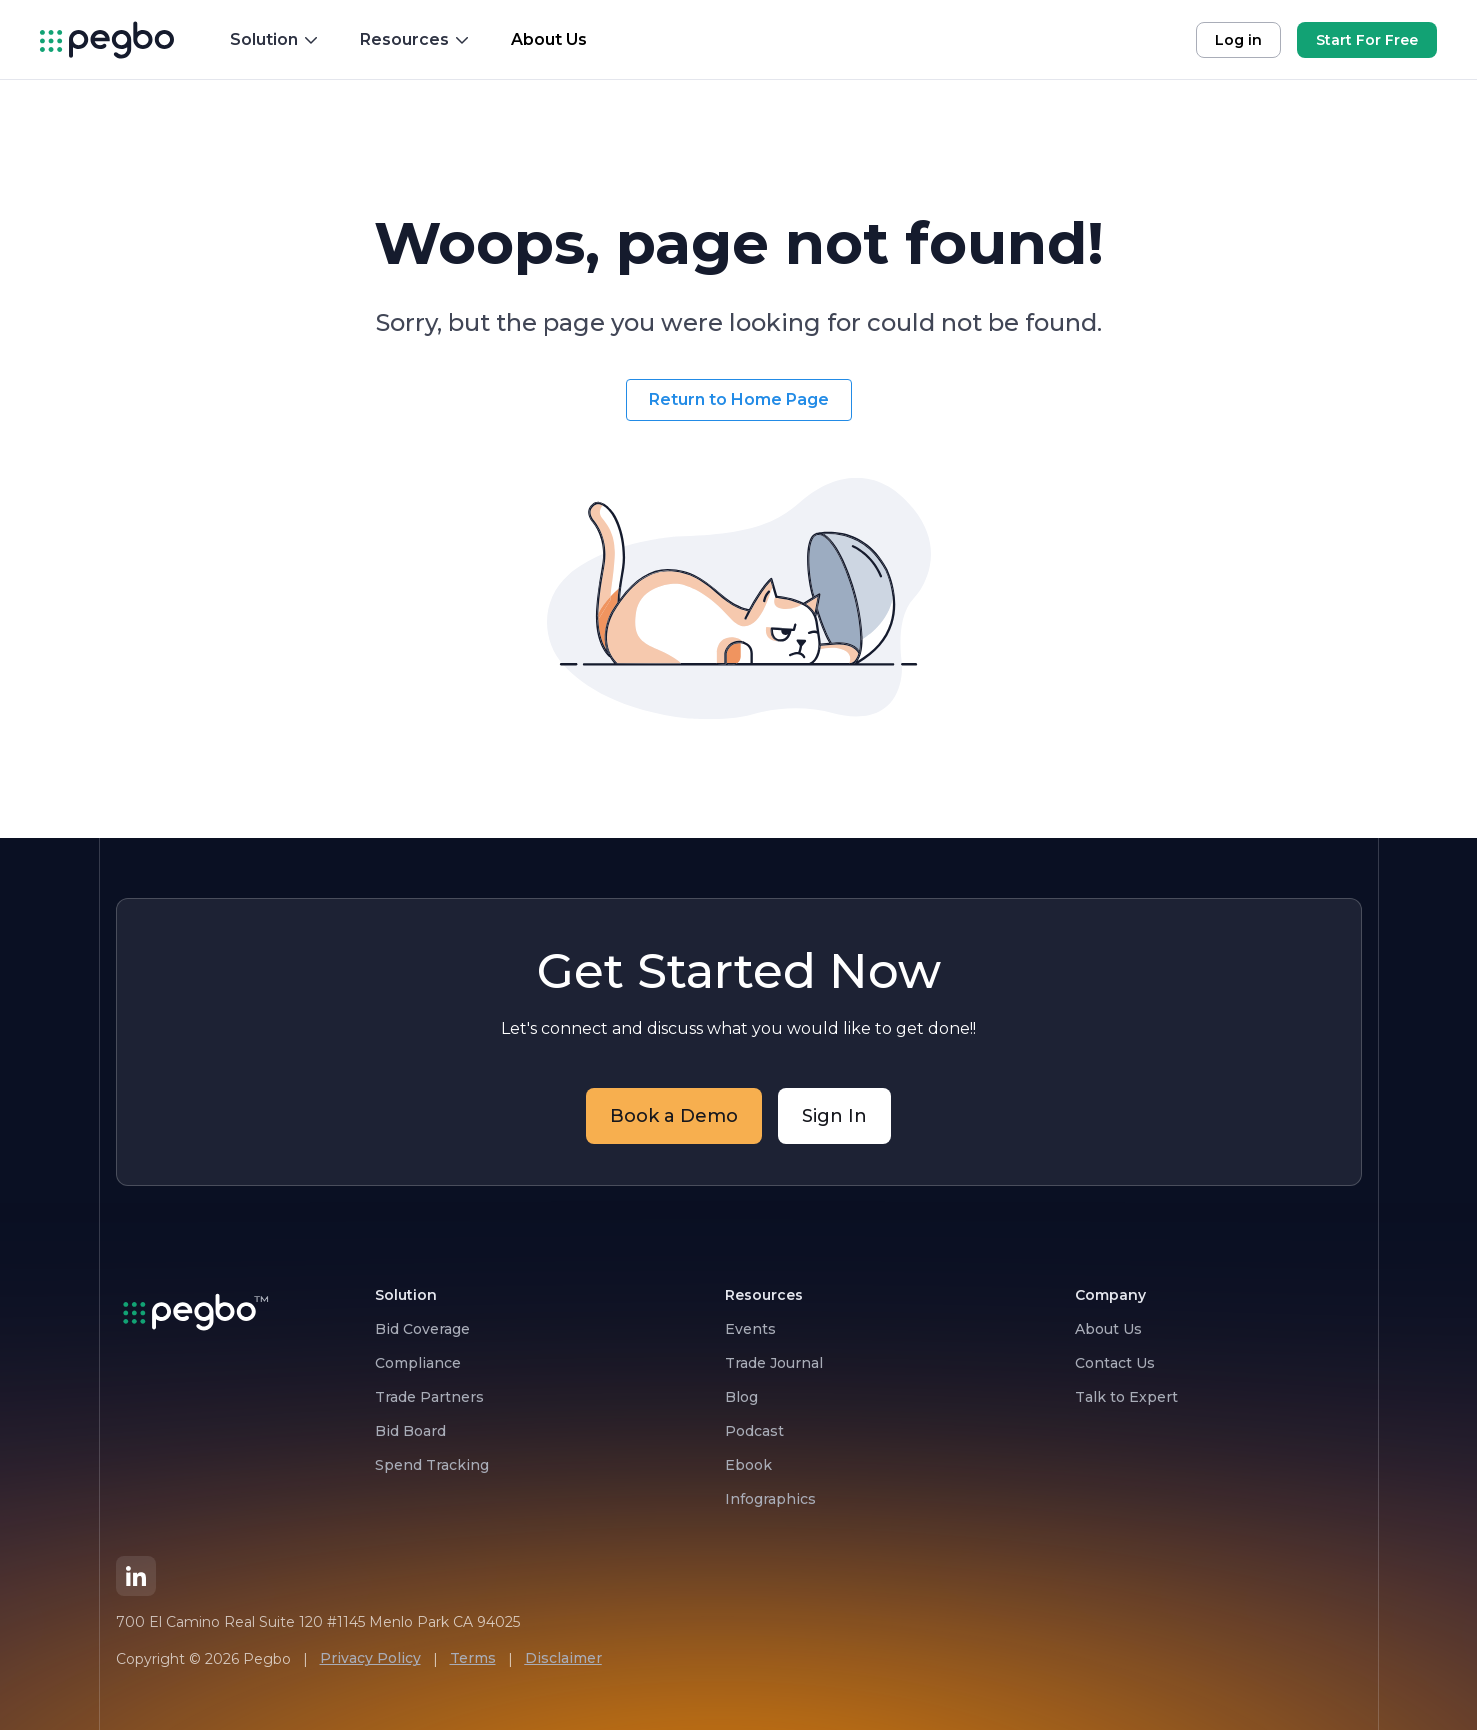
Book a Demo (674, 1116)
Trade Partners (429, 1397)
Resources (415, 39)
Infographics (770, 1499)
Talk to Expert (1126, 1397)
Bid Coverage (422, 1329)
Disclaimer (563, 1658)
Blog (741, 1397)
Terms (473, 1658)
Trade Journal (774, 1363)
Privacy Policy (370, 1658)
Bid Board (410, 1431)
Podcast (754, 1431)
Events (750, 1329)
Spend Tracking (432, 1465)
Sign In (834, 1116)
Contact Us (1115, 1363)
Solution (275, 39)
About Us (1108, 1329)
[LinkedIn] (136, 1576)
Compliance (418, 1363)
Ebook (748, 1465)
